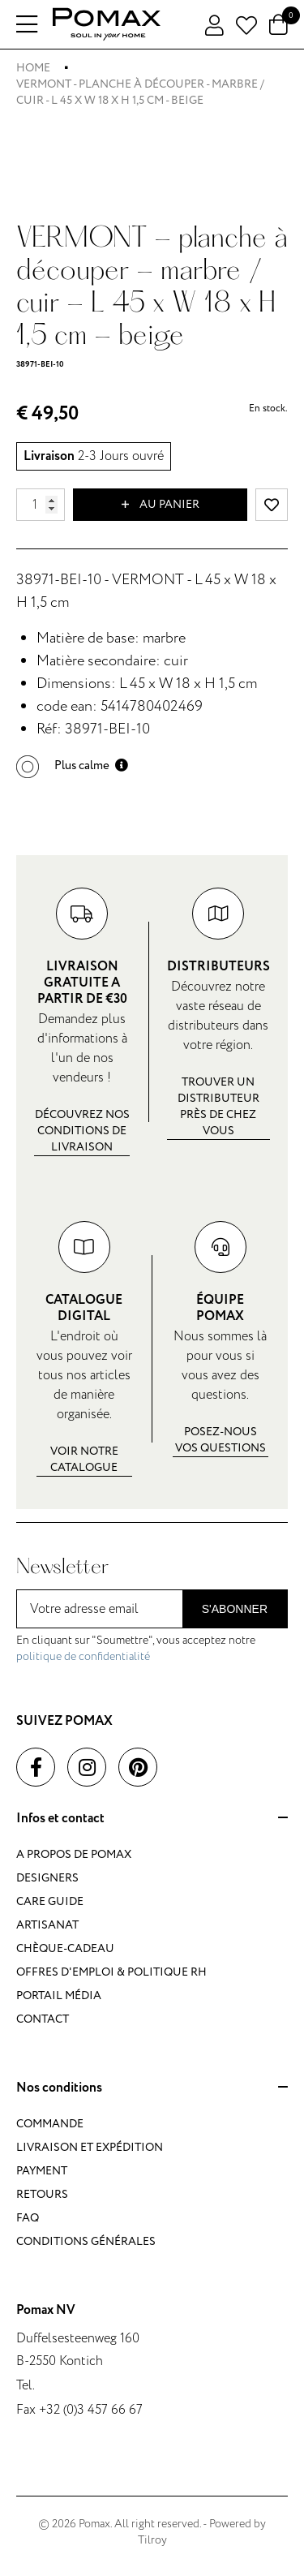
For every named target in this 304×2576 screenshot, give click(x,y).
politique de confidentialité (83, 1656)
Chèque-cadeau (65, 1948)
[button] (72, 765)
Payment (41, 2170)
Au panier (160, 505)
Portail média (58, 1995)
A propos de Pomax (73, 1854)
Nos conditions (152, 2088)
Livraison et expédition (89, 2147)
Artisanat (47, 1925)
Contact (42, 2019)
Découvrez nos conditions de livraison (82, 1131)
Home (33, 67)
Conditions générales (86, 2241)
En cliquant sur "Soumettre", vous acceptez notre (135, 1648)
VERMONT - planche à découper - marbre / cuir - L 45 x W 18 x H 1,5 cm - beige (140, 92)
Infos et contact (152, 1819)
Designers (47, 1878)
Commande (49, 2123)
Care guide (49, 1901)
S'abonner (235, 1608)
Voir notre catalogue (84, 1459)
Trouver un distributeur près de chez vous (218, 1106)
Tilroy (152, 2540)
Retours (42, 2194)
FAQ (27, 2218)
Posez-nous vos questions (220, 1440)
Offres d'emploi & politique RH (111, 1972)
